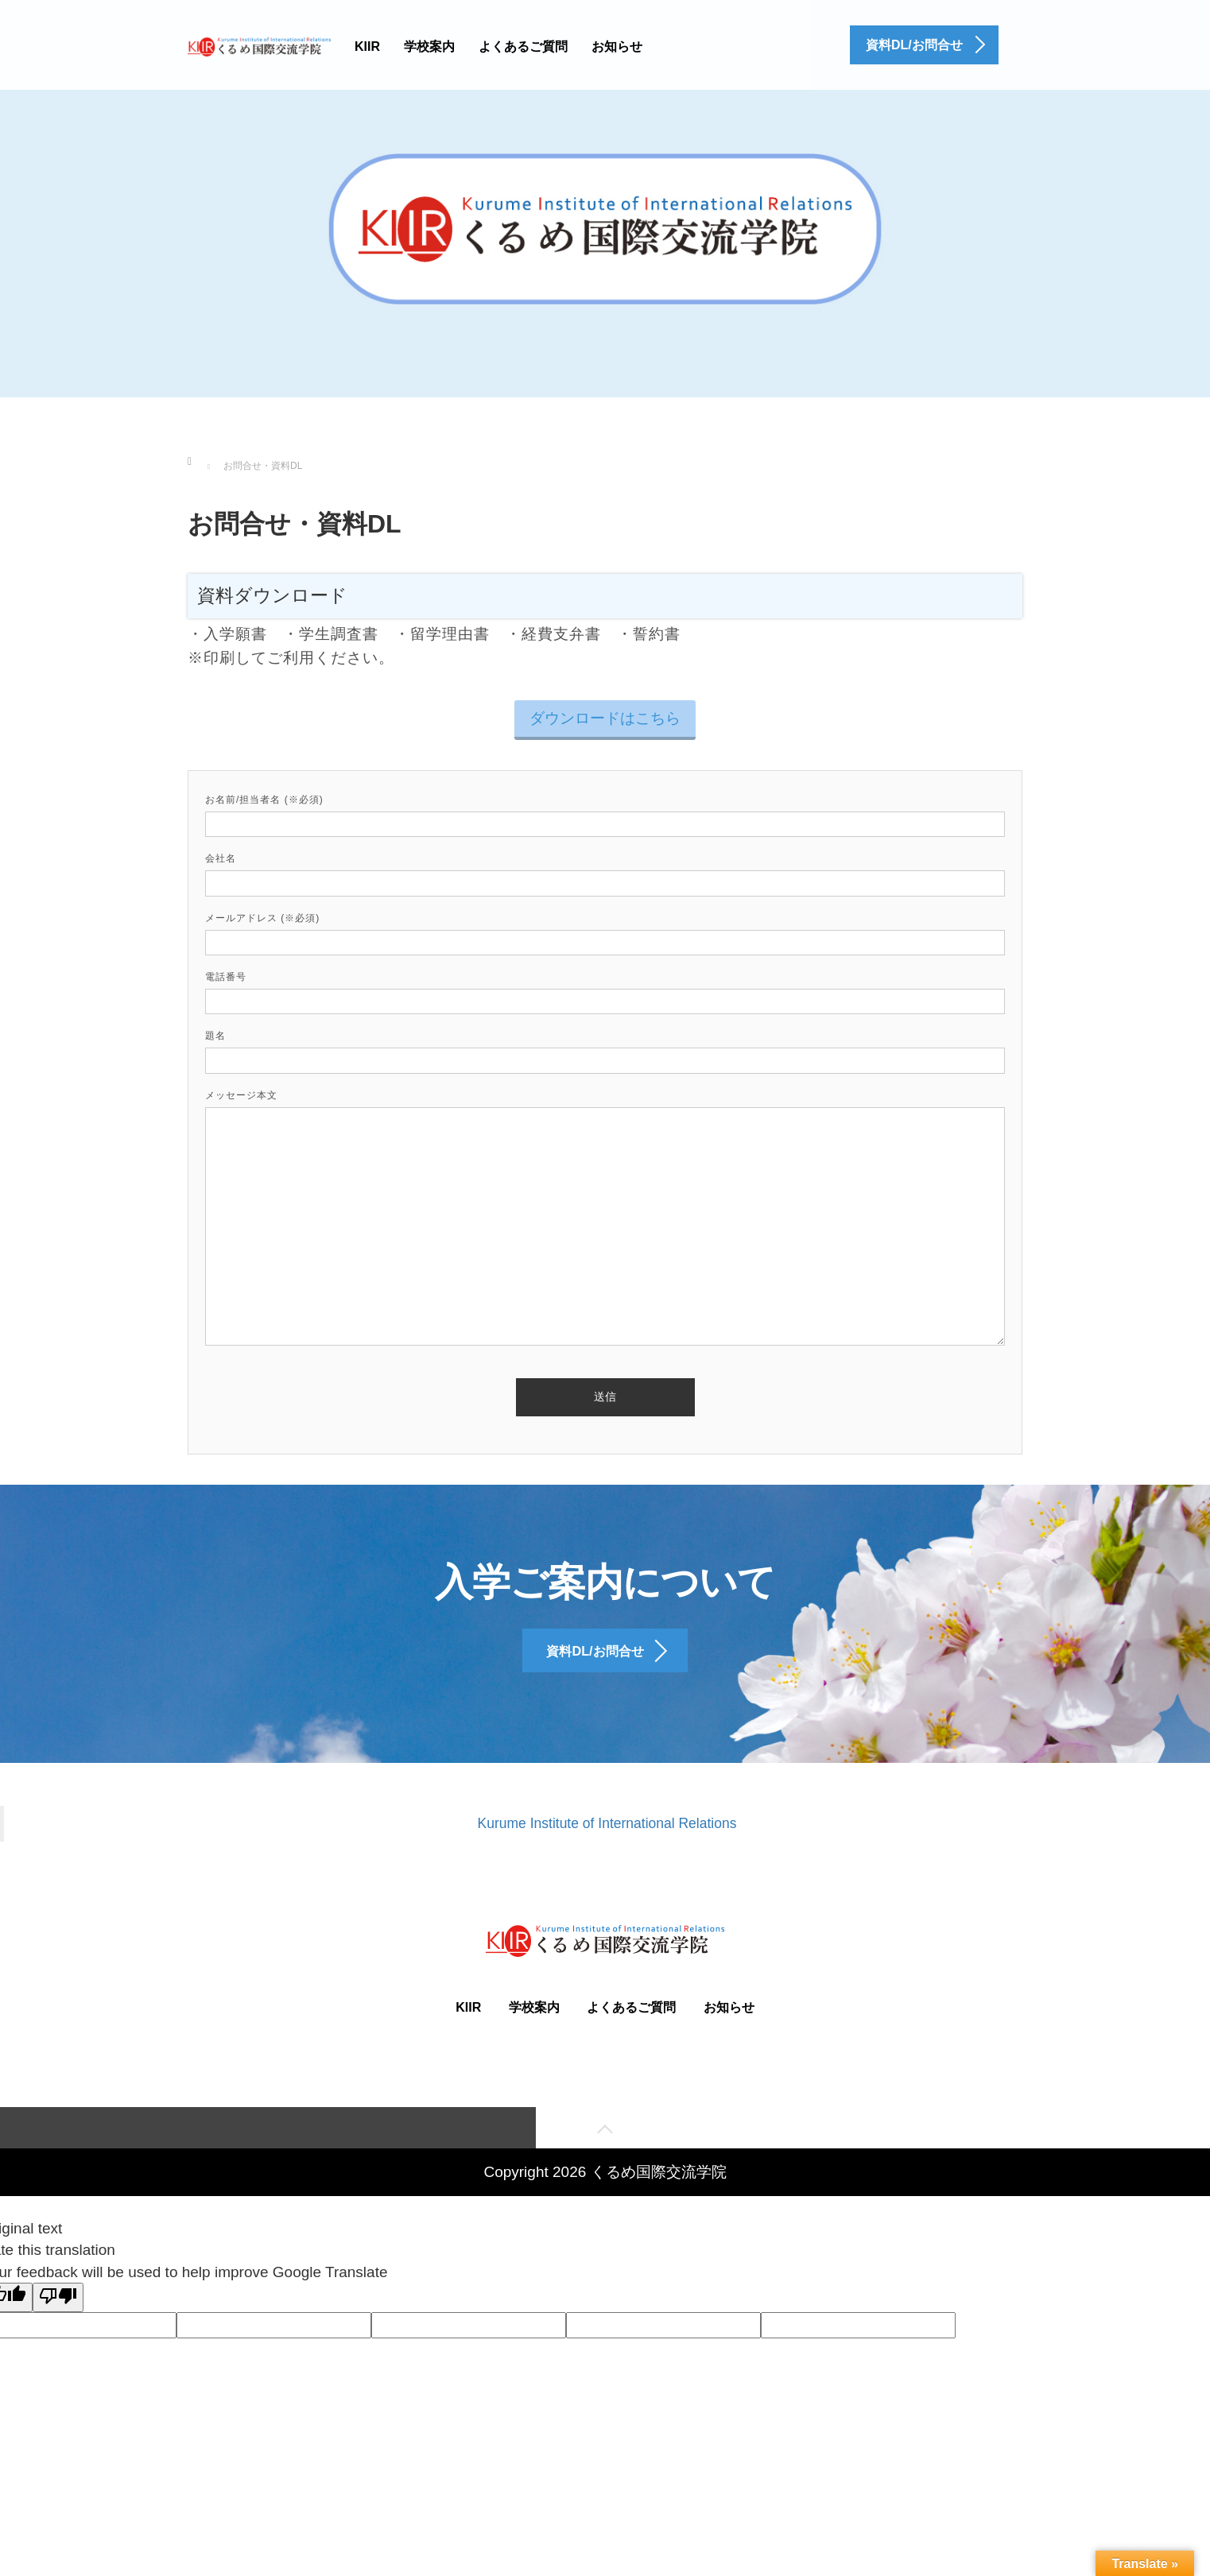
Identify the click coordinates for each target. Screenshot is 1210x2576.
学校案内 (429, 46)
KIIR (367, 46)
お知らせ (616, 46)
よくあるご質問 (523, 46)
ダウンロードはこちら (605, 718)
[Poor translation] (58, 2328)
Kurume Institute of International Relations (607, 1852)
